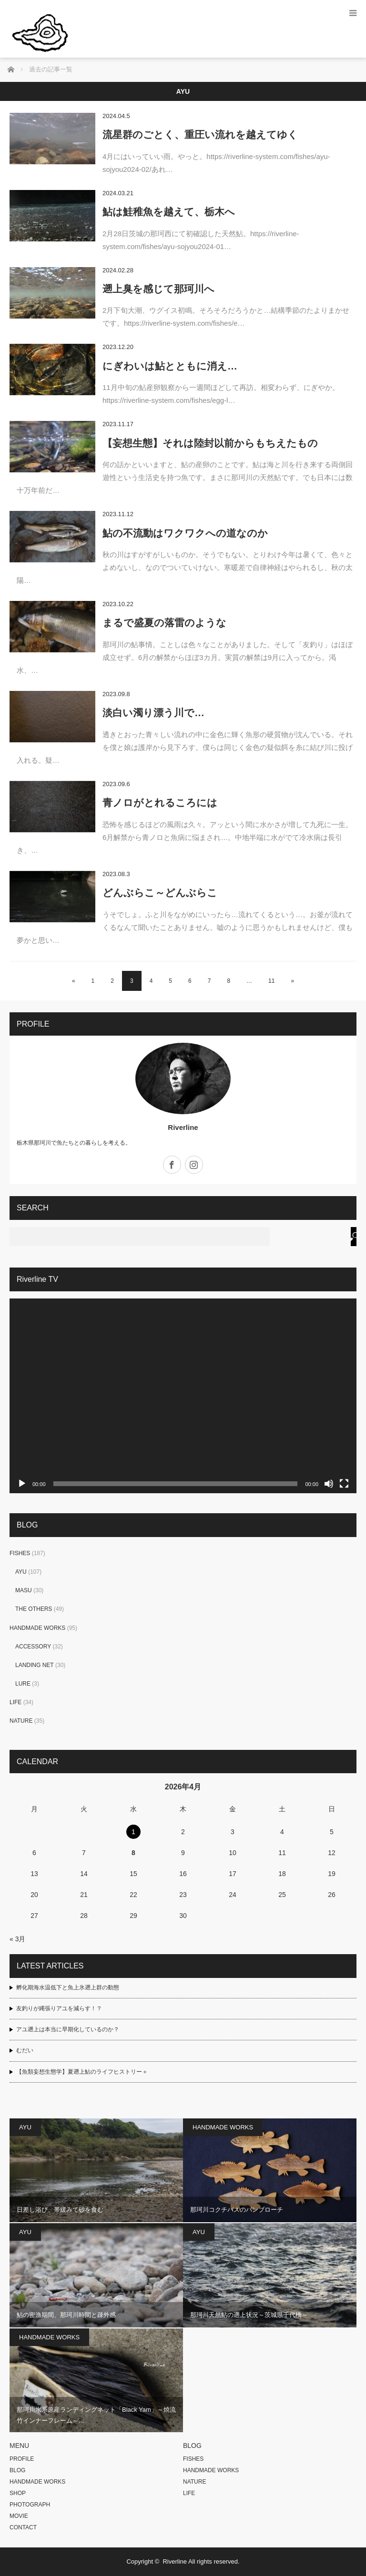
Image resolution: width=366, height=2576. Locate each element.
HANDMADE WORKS (37, 1628)
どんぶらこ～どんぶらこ (159, 892)
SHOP (18, 2493)
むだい (24, 2050)
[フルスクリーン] (344, 1483)
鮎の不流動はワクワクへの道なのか (185, 533)
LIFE (15, 1702)
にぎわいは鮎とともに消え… (169, 365)
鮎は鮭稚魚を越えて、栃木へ (168, 211)
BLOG (17, 2470)
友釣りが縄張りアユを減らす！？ (59, 2008)
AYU (21, 1571)
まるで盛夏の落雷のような (164, 622)
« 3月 (17, 1939)
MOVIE (19, 2516)
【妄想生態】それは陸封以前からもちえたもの (210, 443)
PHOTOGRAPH (30, 2504)
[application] (183, 1396)
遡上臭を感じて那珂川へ (158, 288)
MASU (23, 1590)
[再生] (22, 1483)
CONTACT (23, 2527)
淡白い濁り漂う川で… (153, 712)
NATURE (21, 1720)
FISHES (20, 1553)
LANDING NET (34, 1665)
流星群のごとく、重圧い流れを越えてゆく (200, 134)
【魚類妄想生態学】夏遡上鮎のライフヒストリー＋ (82, 2071)
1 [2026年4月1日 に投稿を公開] (133, 1832)
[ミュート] (329, 1483)
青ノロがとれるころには (159, 802)
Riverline (183, 1127)
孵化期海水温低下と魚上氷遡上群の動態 (67, 1987)
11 (271, 981)
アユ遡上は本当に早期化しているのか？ (67, 2029)
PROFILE (22, 2459)
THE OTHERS (33, 1609)
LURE (22, 1683)
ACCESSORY (33, 1646)
